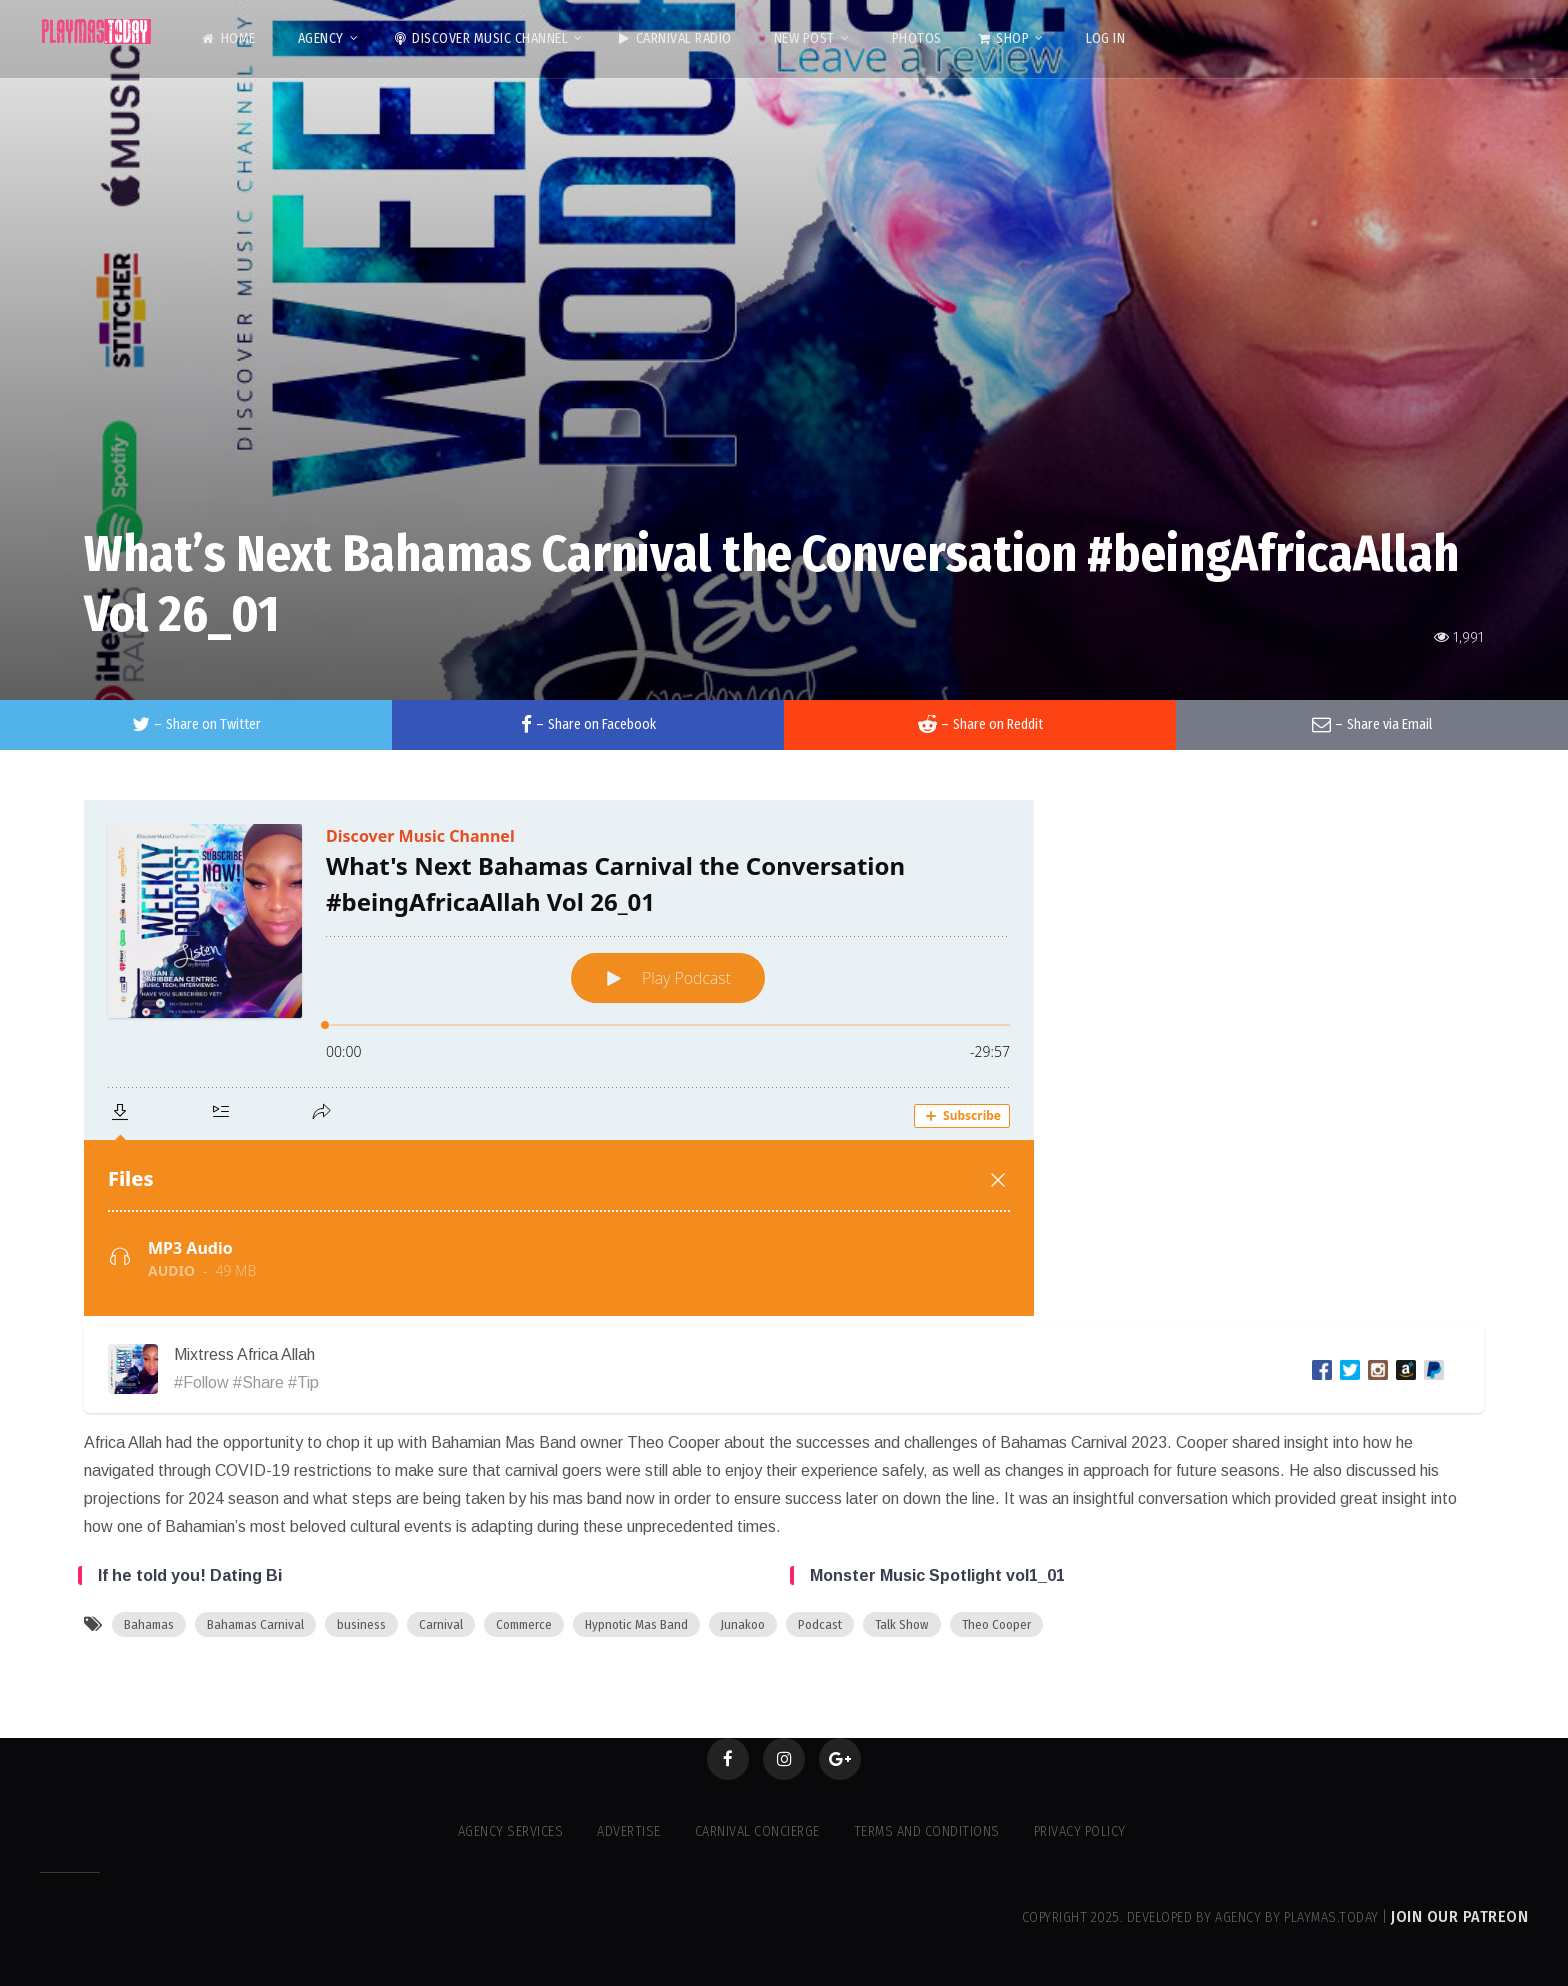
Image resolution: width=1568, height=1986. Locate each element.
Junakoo (743, 1624)
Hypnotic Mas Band (636, 1624)
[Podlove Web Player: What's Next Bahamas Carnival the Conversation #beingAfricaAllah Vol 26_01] (784, 1058)
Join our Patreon (1459, 1916)
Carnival (441, 1624)
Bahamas (149, 1624)
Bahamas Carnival (255, 1624)
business (361, 1624)
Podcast (820, 1624)
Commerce (524, 1624)
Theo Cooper (996, 1624)
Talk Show (902, 1624)
